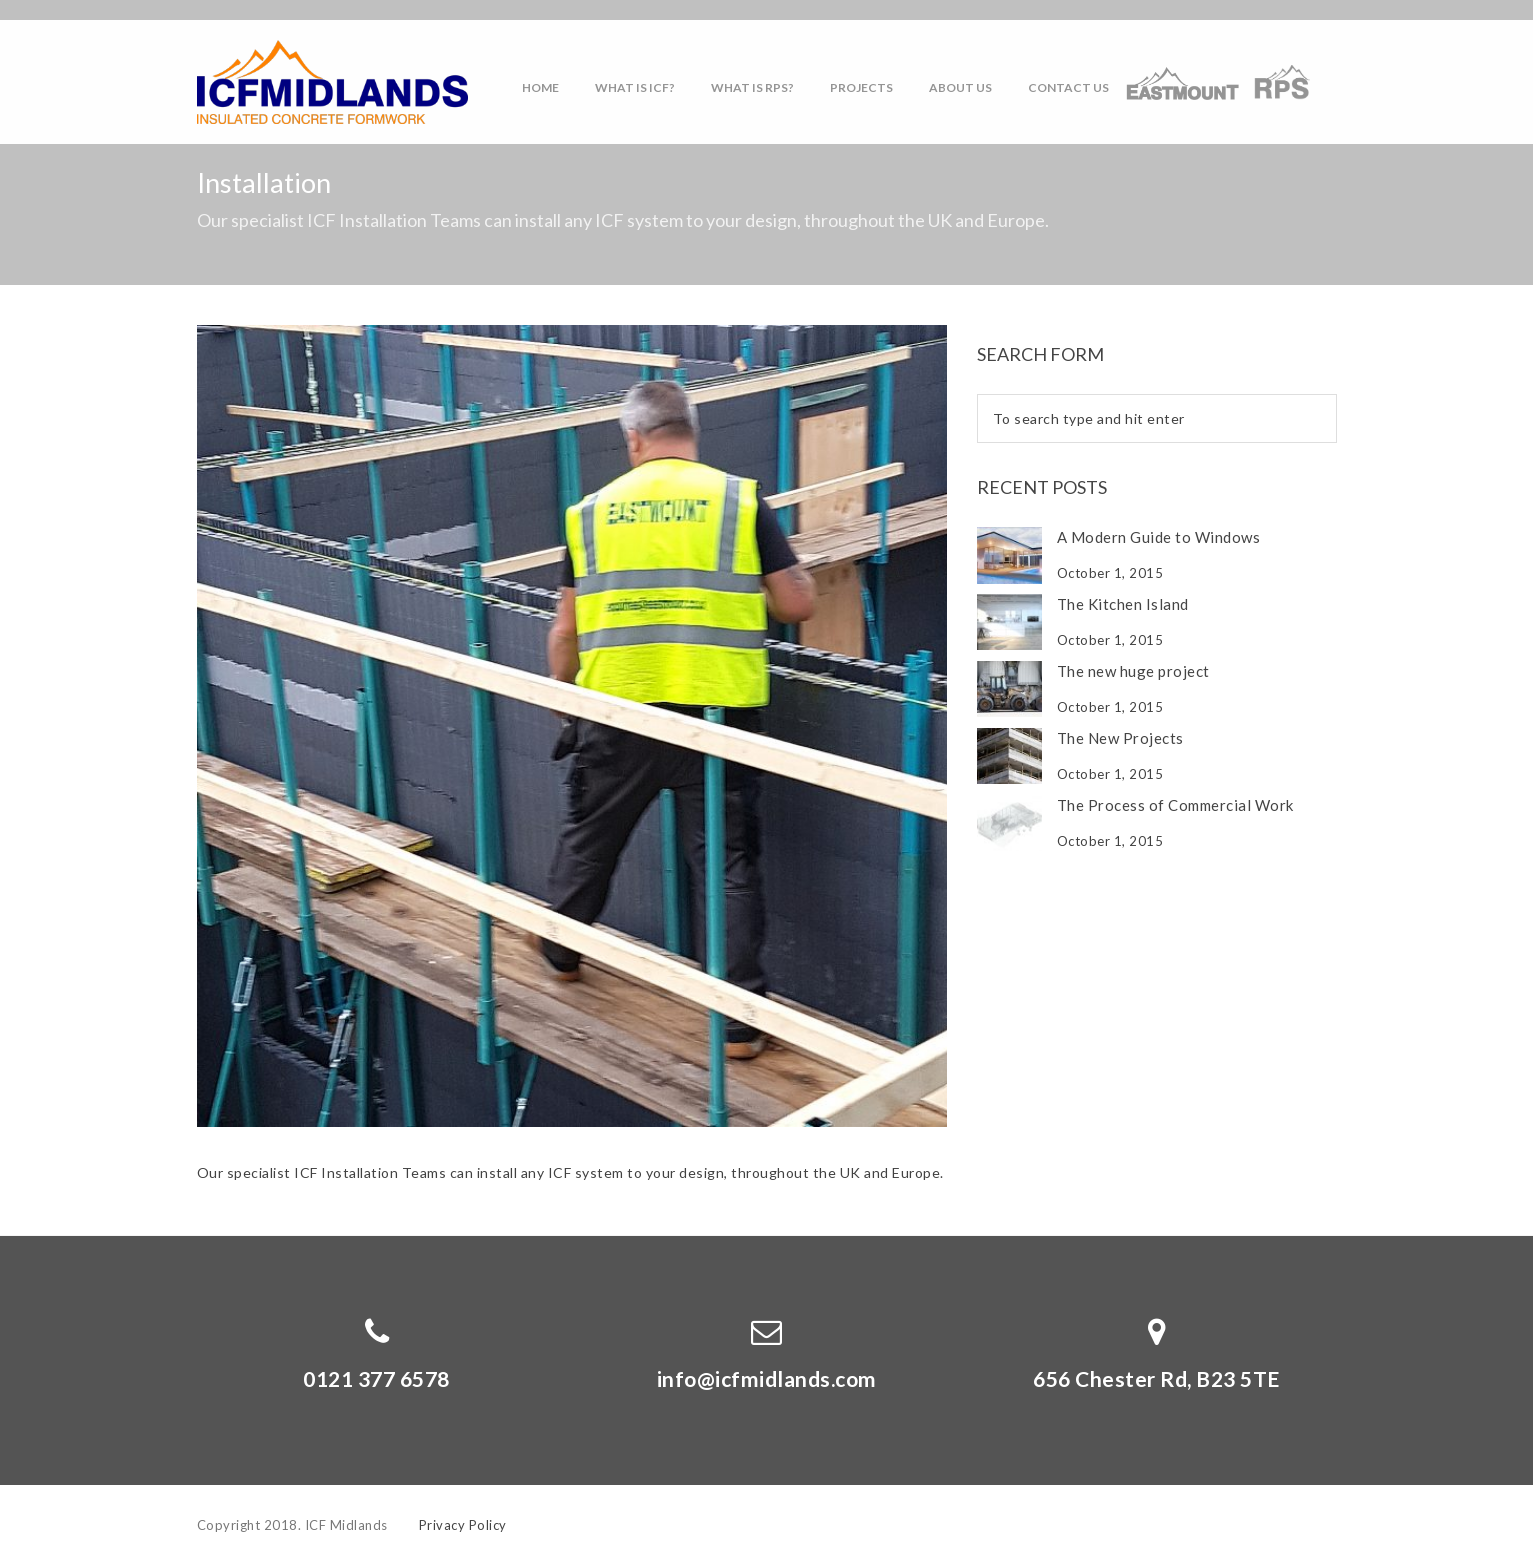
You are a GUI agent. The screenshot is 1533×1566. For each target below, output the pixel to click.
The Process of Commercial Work (1175, 805)
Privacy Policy (463, 1525)
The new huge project (1133, 671)
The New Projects (1120, 738)
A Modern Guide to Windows (1159, 537)
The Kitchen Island (1123, 604)
